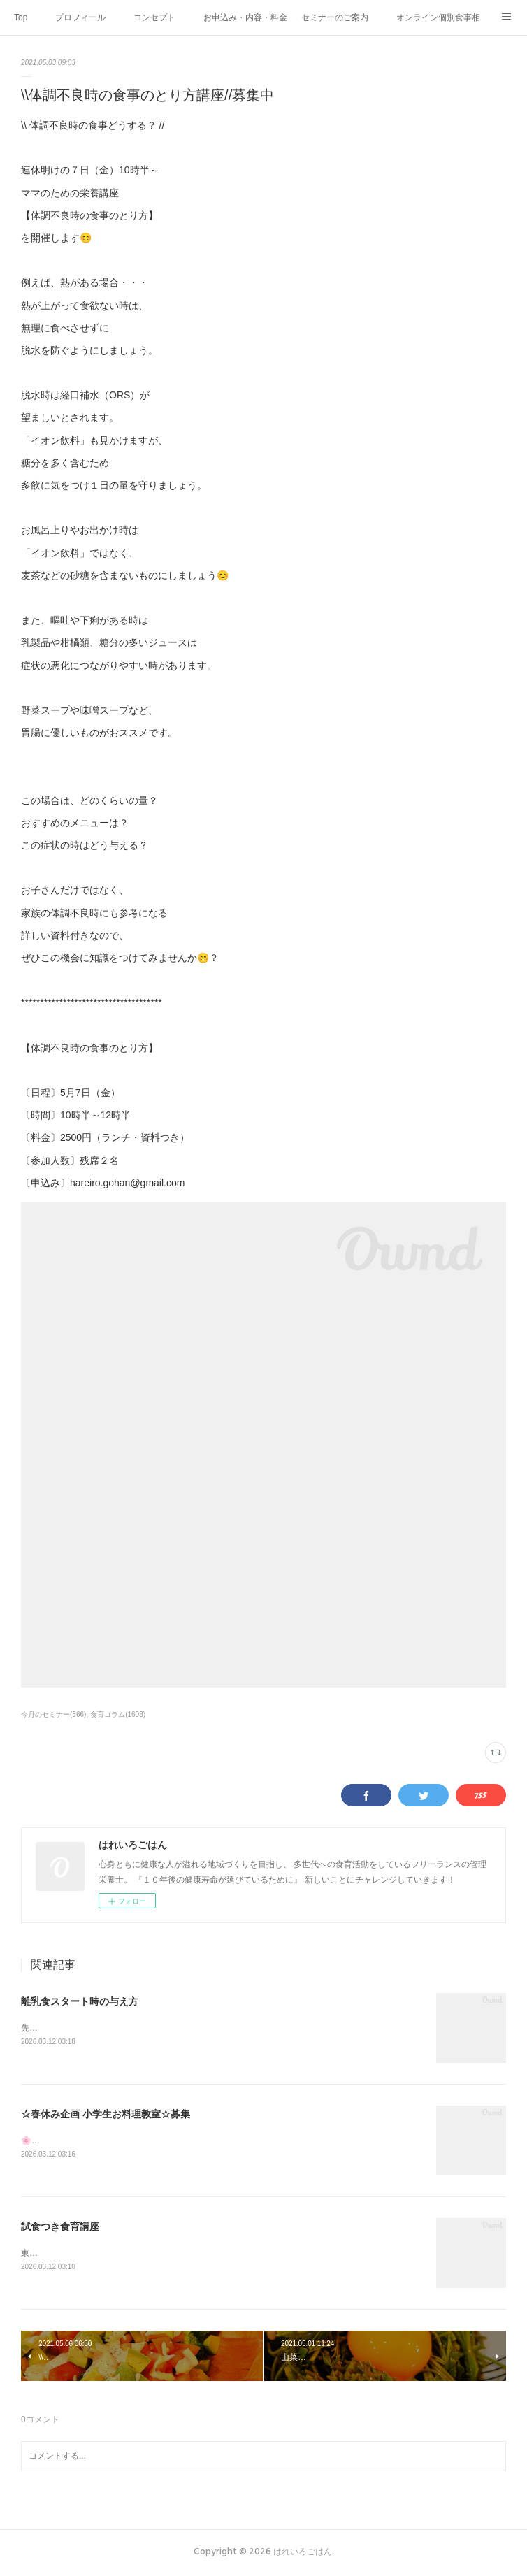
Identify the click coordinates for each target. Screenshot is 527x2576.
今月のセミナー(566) (53, 1714)
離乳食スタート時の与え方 (79, 2001)
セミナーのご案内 (334, 17)
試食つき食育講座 (60, 2227)
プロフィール (80, 17)
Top (20, 17)
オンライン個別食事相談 (438, 17)
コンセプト (154, 17)
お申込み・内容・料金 (245, 17)
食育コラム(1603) (117, 1714)
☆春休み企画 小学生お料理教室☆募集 (105, 2114)
